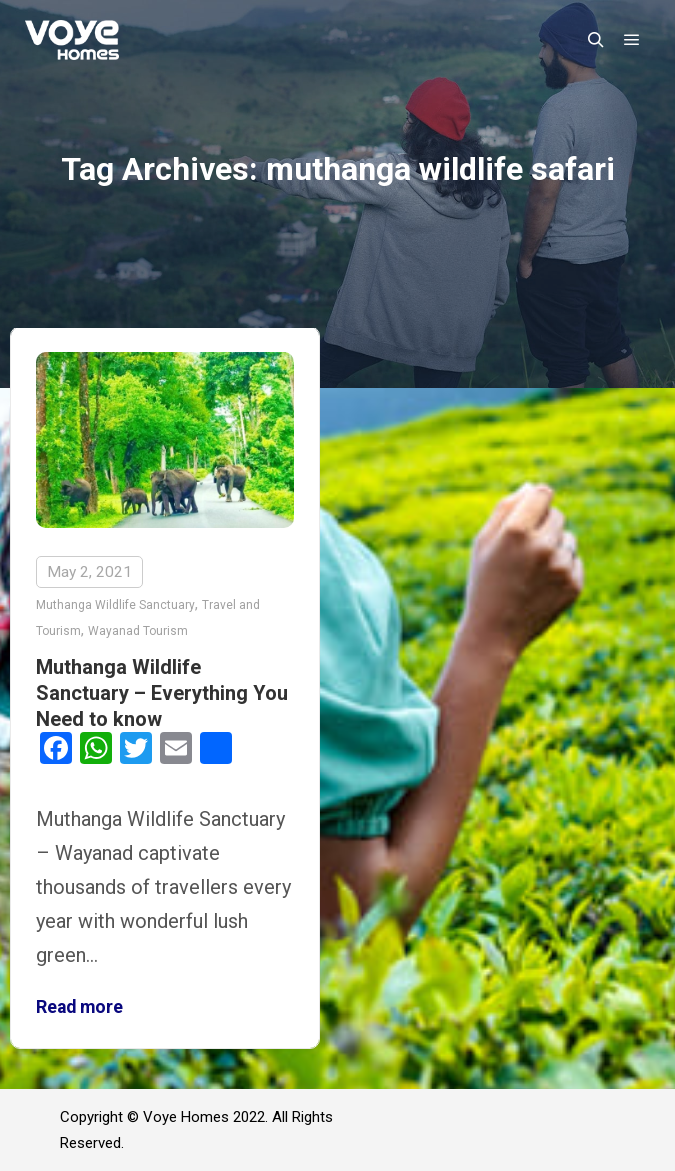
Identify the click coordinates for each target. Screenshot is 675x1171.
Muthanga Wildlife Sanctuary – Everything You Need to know (162, 693)
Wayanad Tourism (138, 631)
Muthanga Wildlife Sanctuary (115, 605)
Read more (79, 1007)
